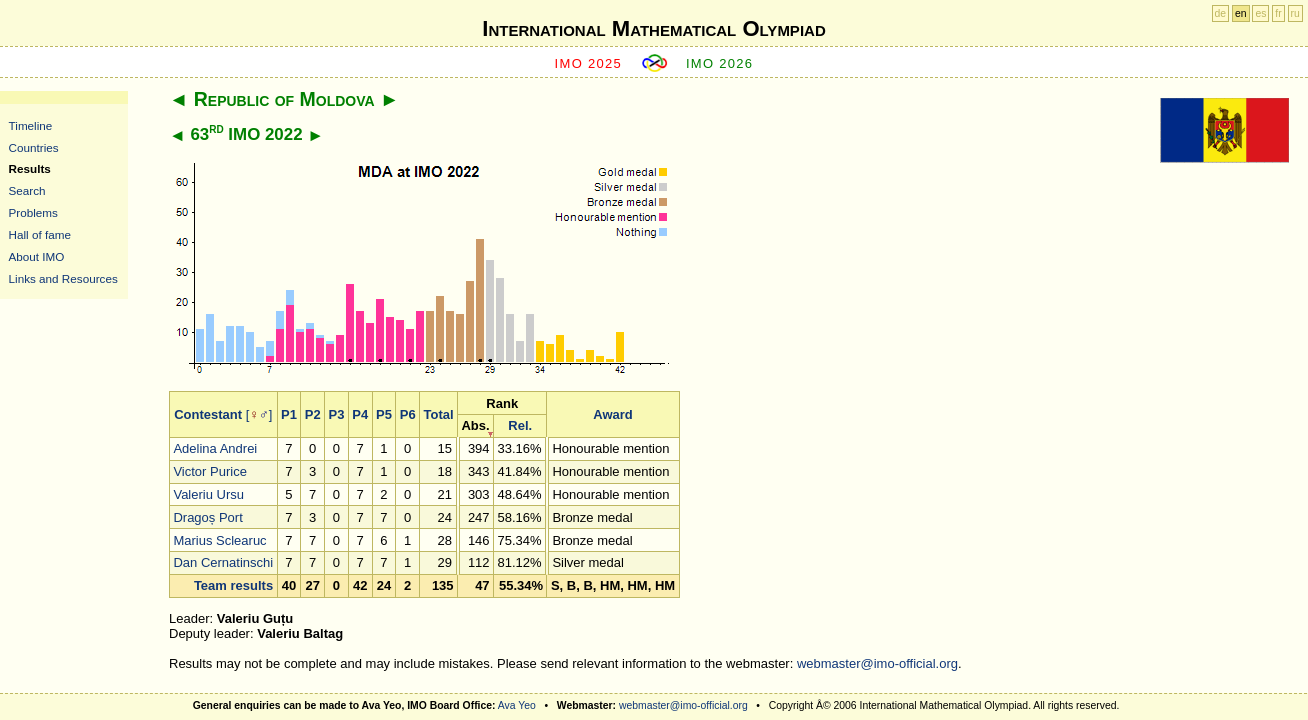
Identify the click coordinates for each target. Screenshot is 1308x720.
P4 (360, 414)
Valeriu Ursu (208, 494)
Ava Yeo (517, 705)
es (1260, 13)
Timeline (31, 125)
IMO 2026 (720, 63)
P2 (313, 414)
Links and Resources (63, 278)
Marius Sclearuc (219, 540)
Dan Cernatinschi (223, 562)
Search (27, 190)
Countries (34, 147)
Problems (33, 212)
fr (1278, 13)
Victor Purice (209, 471)
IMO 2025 (589, 63)
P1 (289, 414)
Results (30, 168)
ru (1295, 13)
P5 (384, 414)
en (1241, 13)
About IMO (37, 256)
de (1221, 13)
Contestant (208, 414)
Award (613, 414)
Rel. (520, 425)
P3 (336, 414)
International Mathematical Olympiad (653, 28)
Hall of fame (40, 234)
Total (438, 414)
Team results (233, 585)
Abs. (475, 425)
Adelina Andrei (215, 448)
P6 (408, 414)
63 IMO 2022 (246, 134)
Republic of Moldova (284, 99)
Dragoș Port (207, 517)
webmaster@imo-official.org (877, 663)
